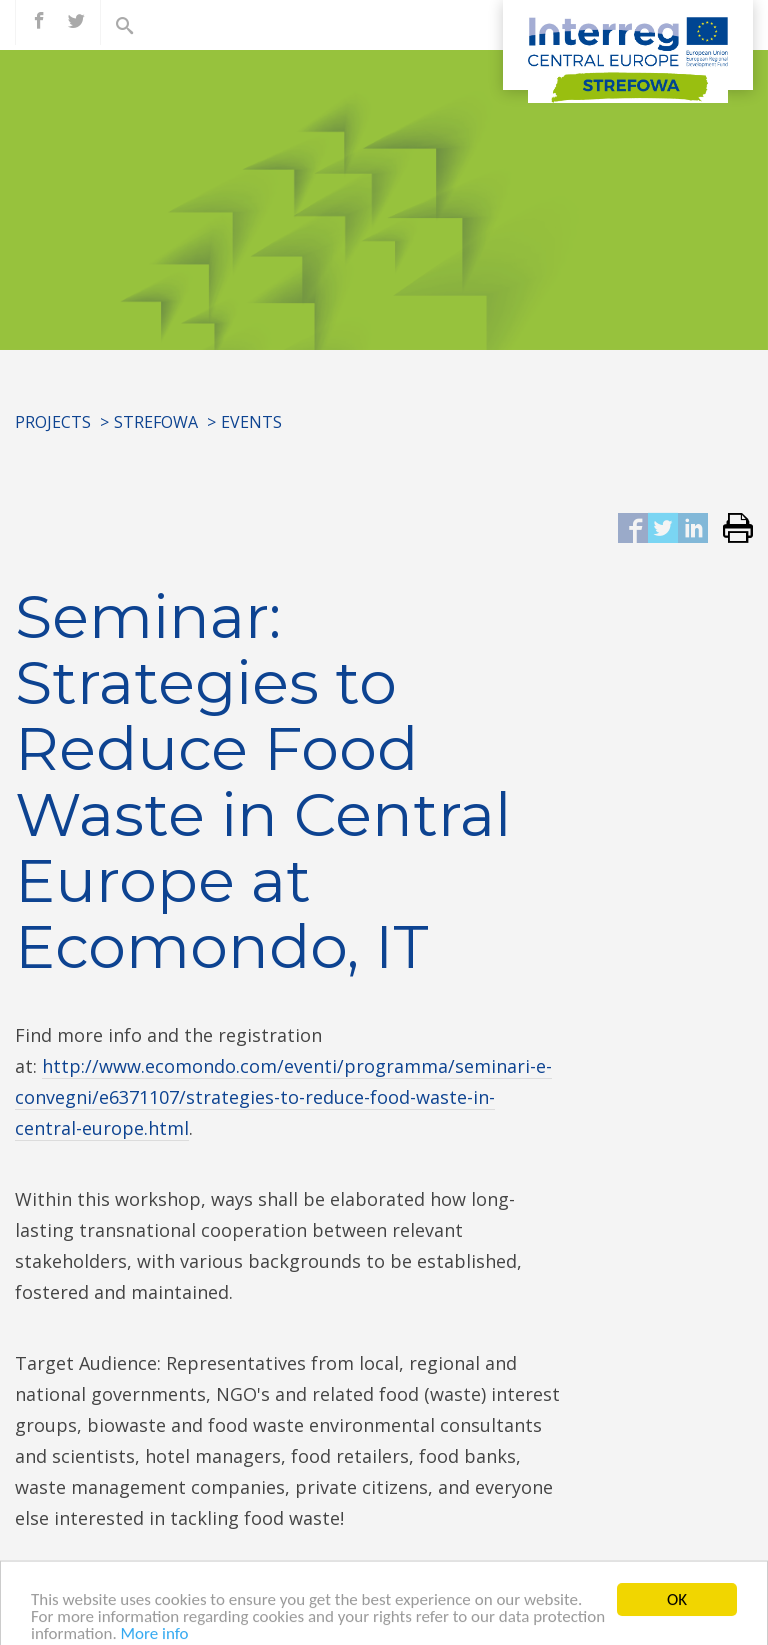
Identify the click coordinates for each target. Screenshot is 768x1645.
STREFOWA (156, 422)
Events (251, 422)
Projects (53, 422)
